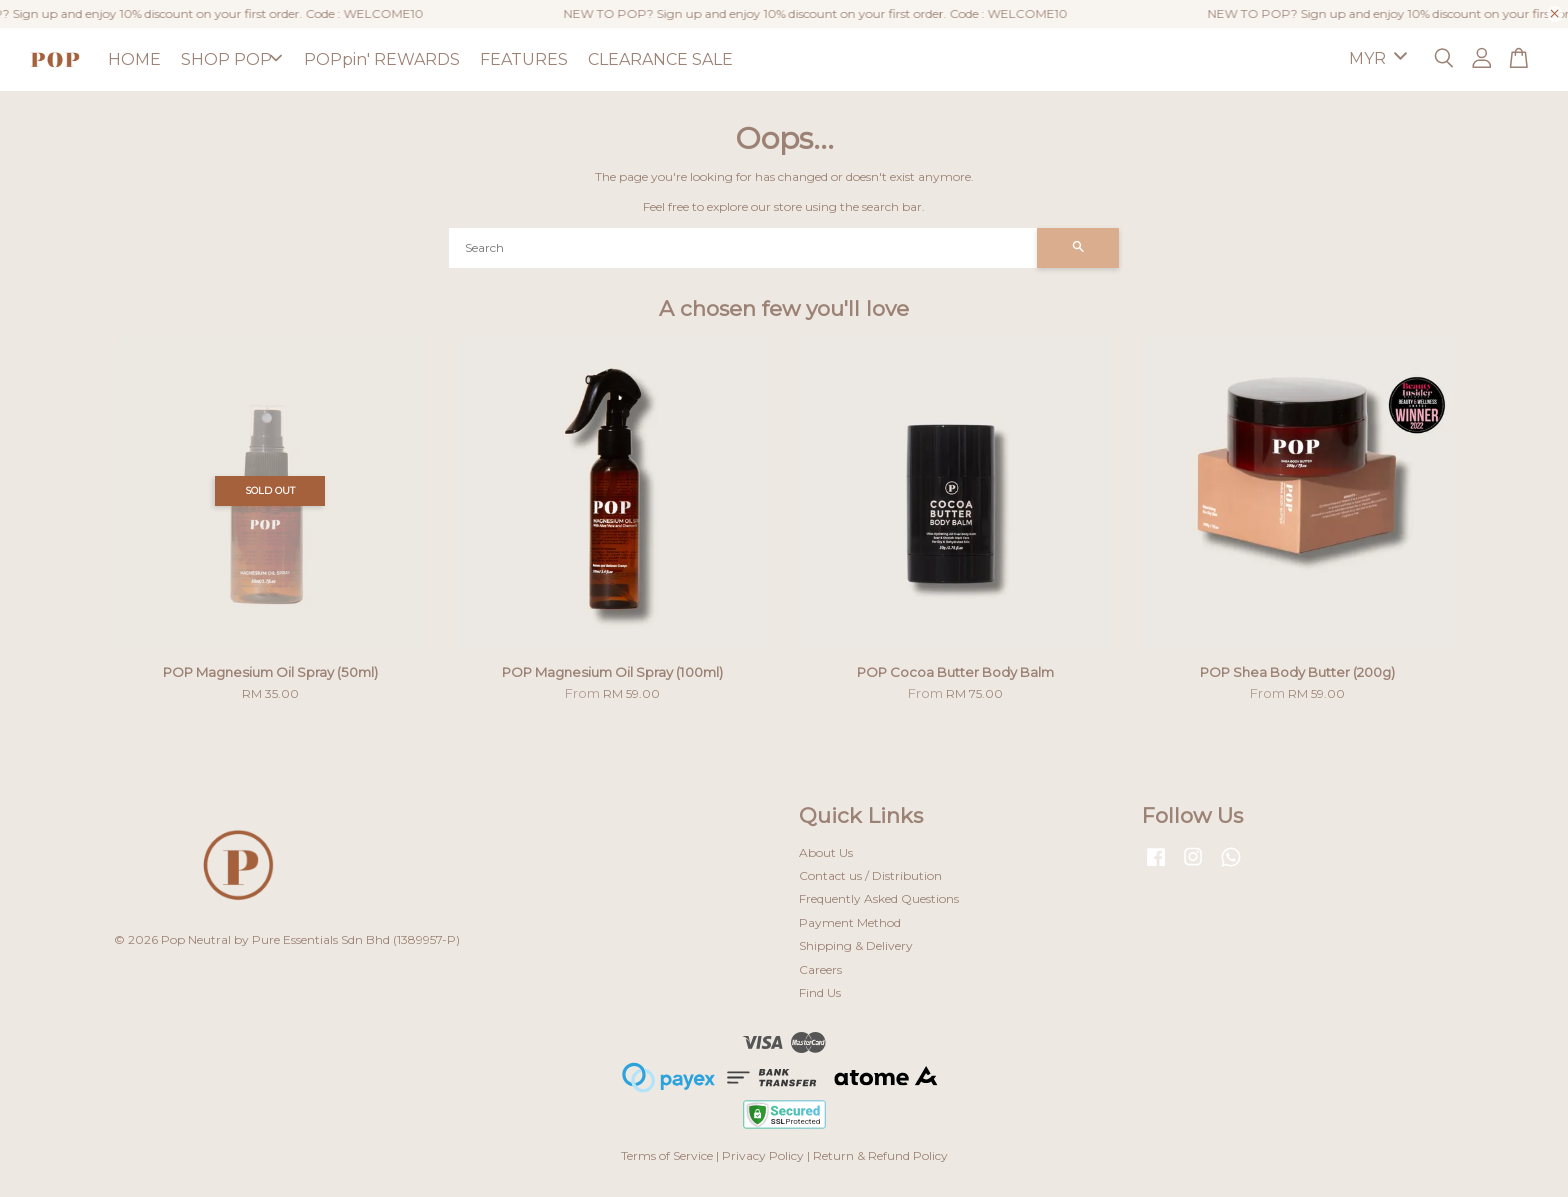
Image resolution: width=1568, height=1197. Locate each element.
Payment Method (850, 922)
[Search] (743, 248)
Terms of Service (667, 1155)
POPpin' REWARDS (382, 59)
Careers (820, 969)
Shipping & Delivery (856, 945)
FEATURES (524, 59)
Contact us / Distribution (870, 875)
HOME (134, 59)
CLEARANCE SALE (660, 59)
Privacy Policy (763, 1155)
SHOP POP (231, 59)
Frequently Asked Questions (879, 898)
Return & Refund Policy (880, 1155)
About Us (826, 852)
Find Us (820, 992)
